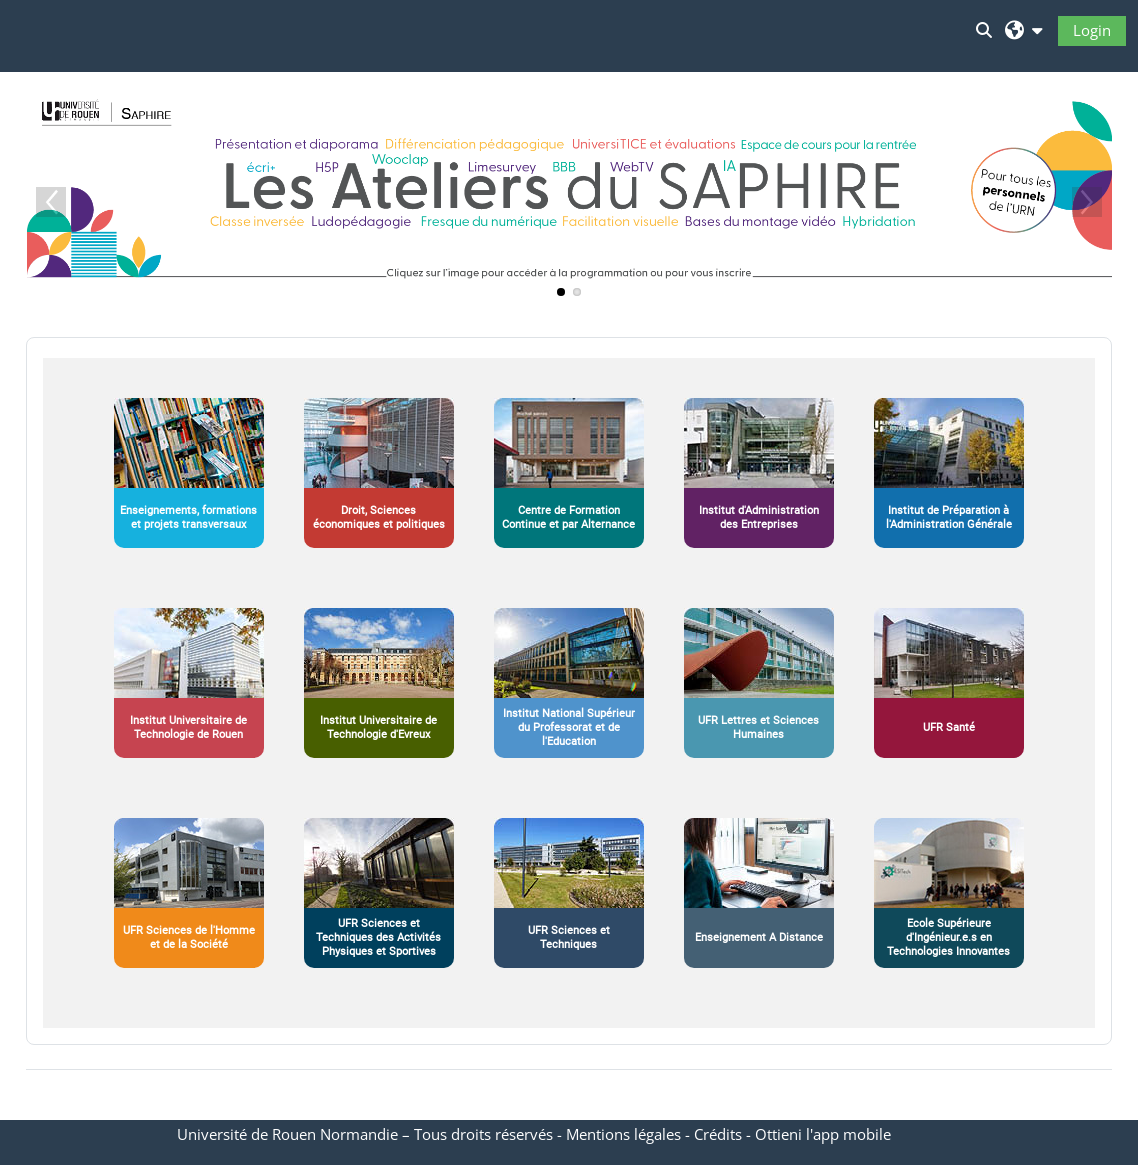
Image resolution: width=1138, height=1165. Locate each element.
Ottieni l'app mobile (823, 1134)
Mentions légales (623, 1134)
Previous (51, 202)
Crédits (718, 1134)
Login (1092, 30)
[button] (1024, 29)
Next (1087, 202)
